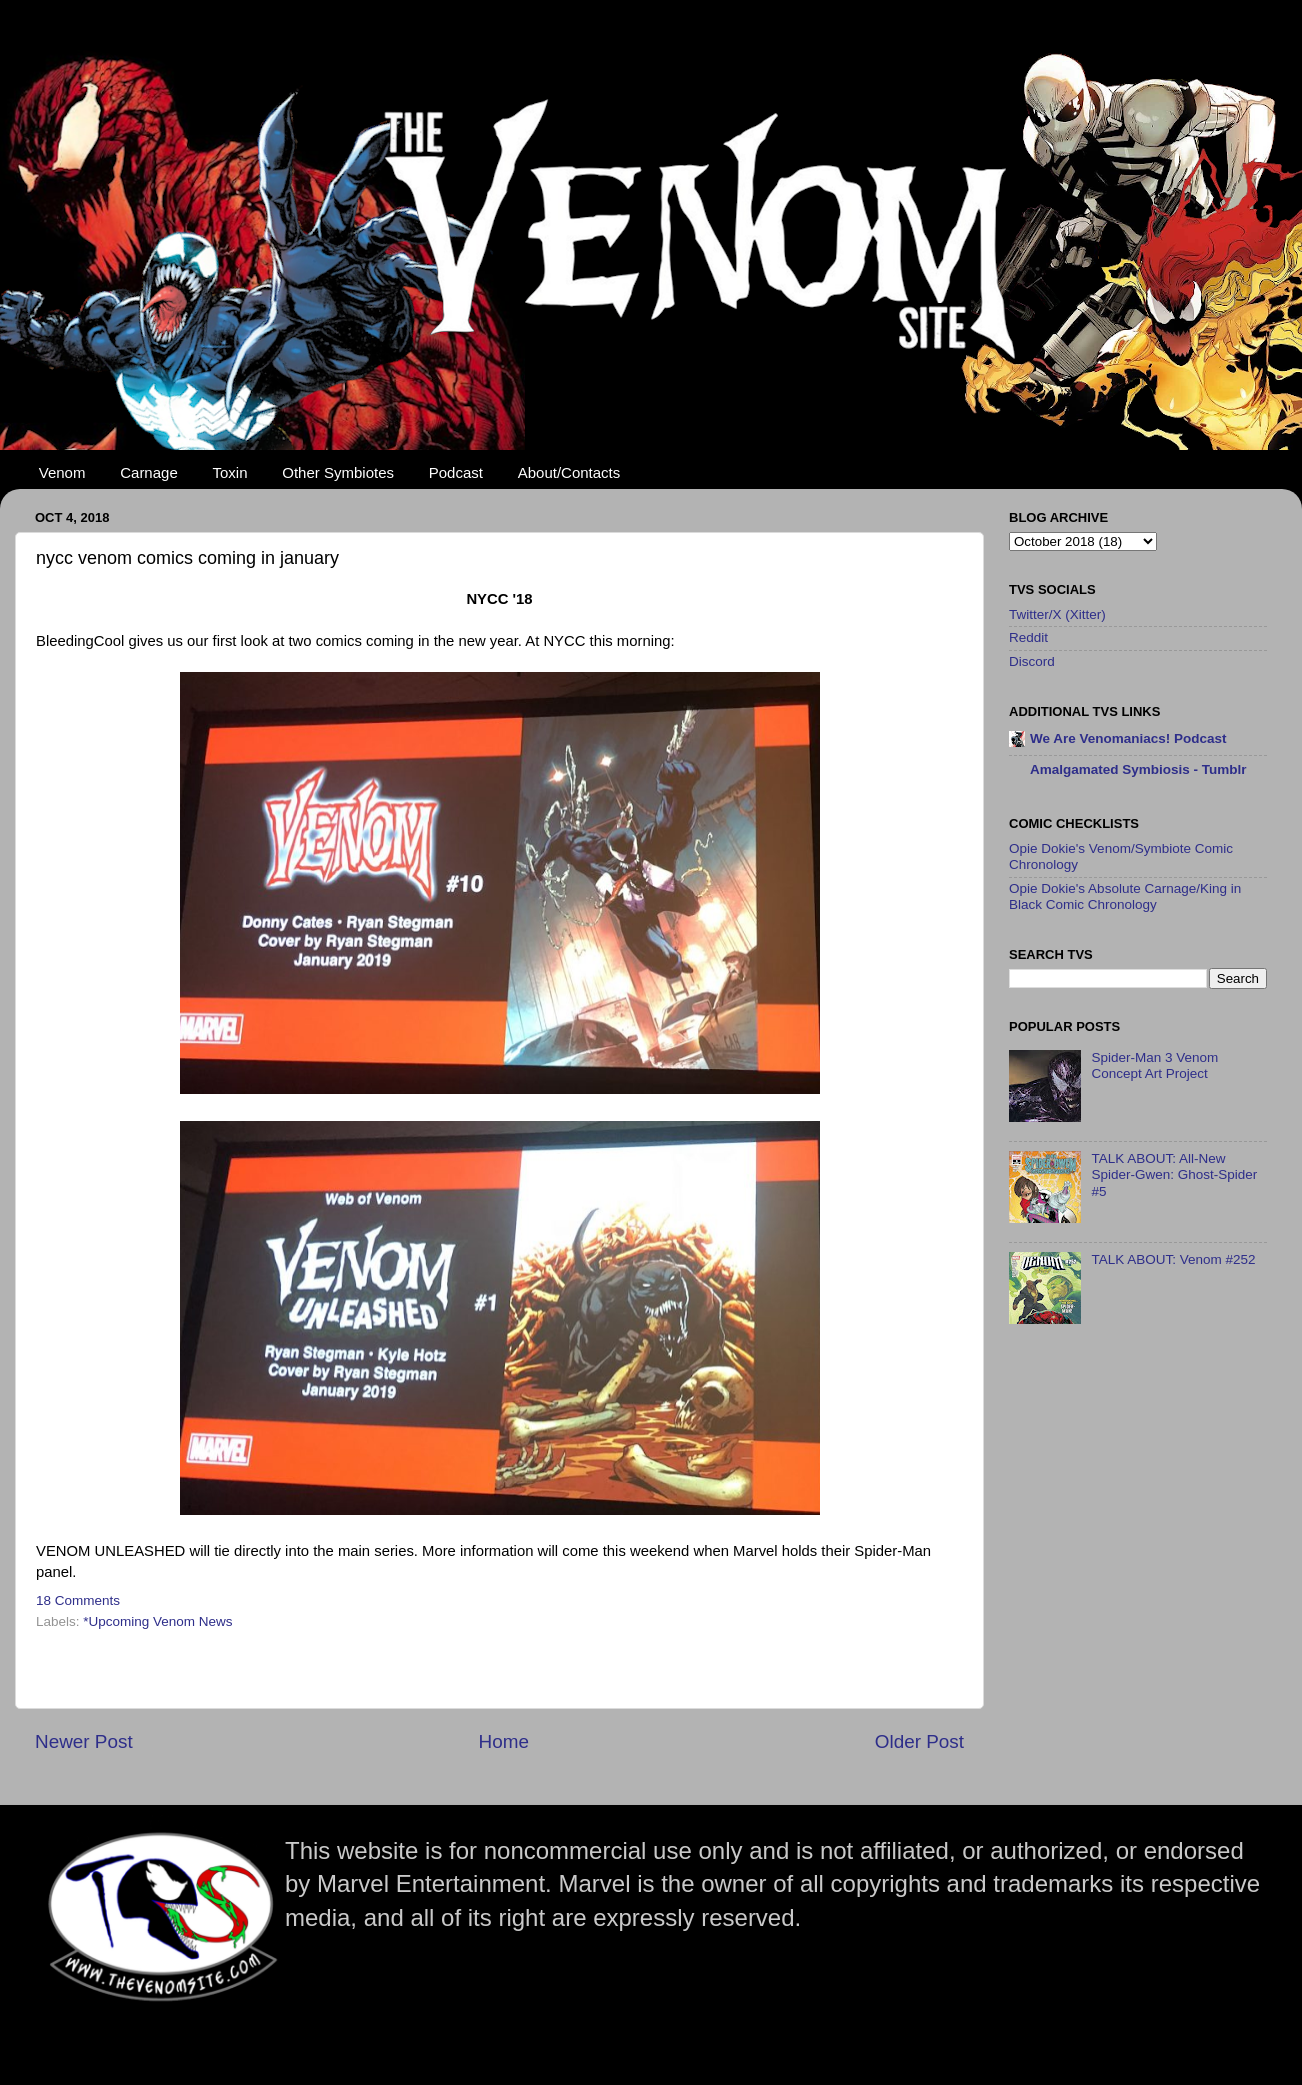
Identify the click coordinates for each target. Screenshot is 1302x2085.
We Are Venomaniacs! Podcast (1128, 738)
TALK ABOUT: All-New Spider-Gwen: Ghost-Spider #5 (1174, 1174)
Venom (62, 472)
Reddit (1028, 637)
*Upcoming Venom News (157, 1621)
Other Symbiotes (338, 472)
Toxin (230, 472)
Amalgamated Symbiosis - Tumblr (1138, 769)
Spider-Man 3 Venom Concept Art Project (1154, 1065)
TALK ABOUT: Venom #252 (1173, 1259)
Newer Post (84, 1741)
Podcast (456, 472)
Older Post (919, 1741)
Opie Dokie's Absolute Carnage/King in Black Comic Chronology (1125, 896)
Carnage (149, 472)
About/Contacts (569, 472)
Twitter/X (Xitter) (1057, 614)
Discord (1032, 661)
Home (504, 1741)
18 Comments (78, 1600)
